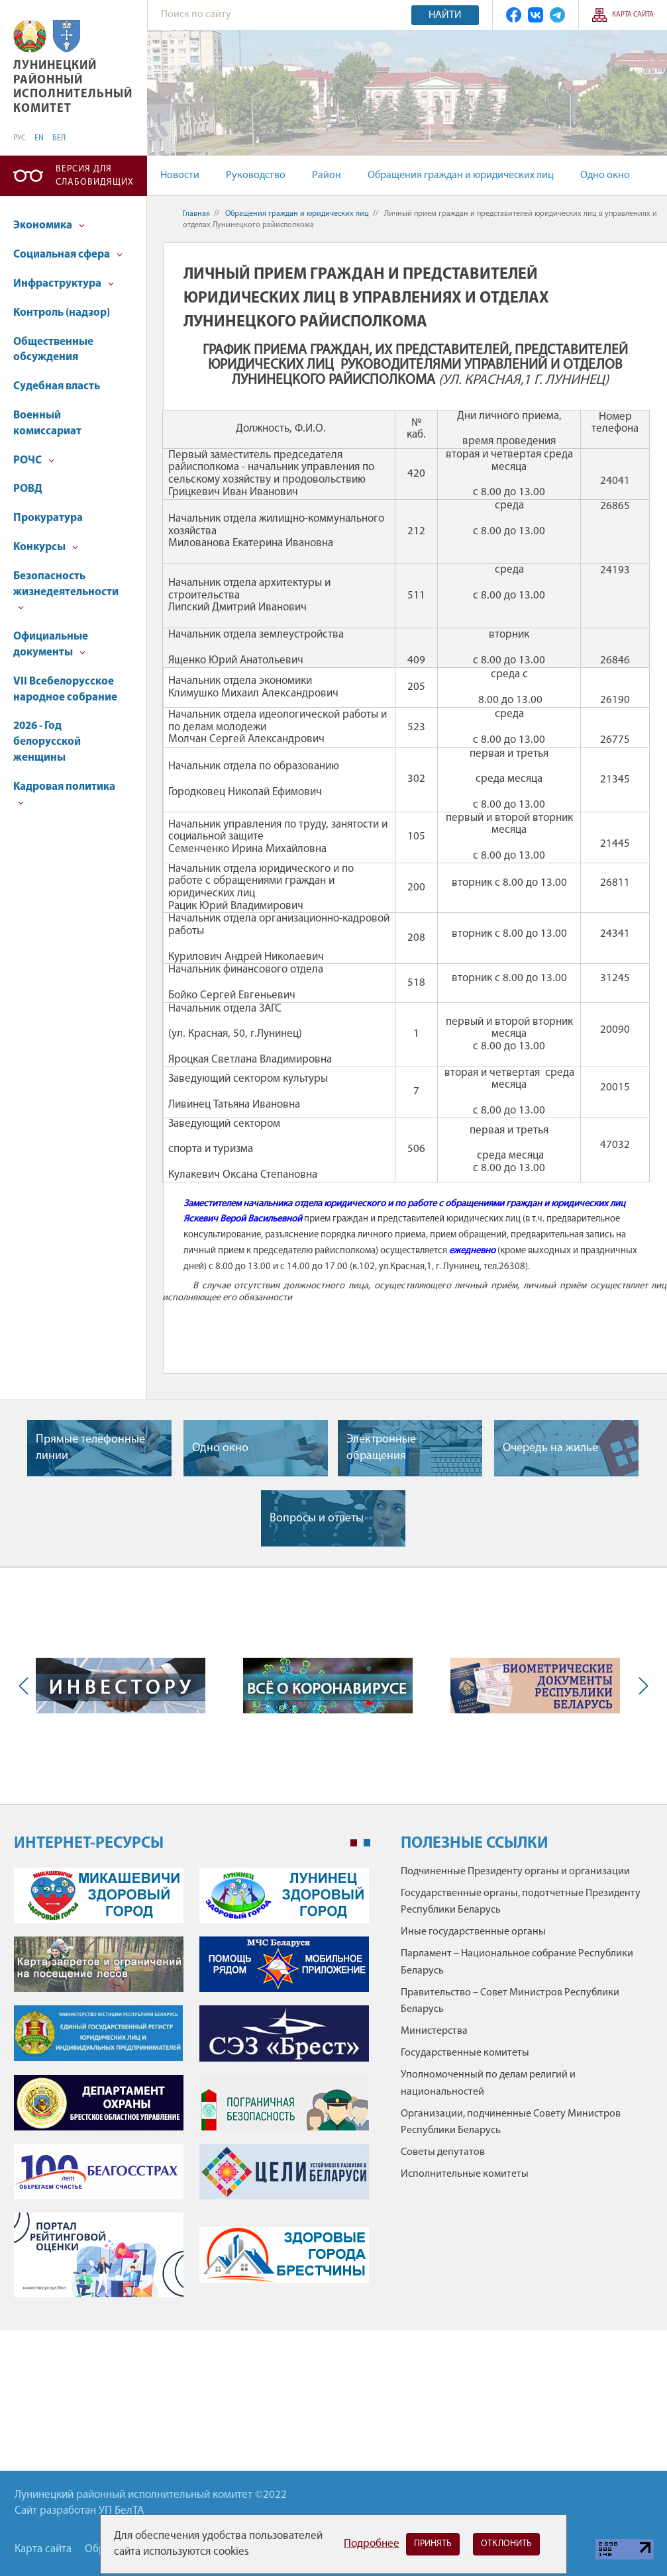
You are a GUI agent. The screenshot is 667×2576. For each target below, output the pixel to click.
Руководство (255, 175)
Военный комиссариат (47, 423)
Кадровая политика (64, 793)
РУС (19, 138)
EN (39, 138)
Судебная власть (56, 386)
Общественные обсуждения (53, 349)
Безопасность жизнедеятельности (66, 591)
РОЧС (33, 460)
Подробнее (371, 2544)
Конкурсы (45, 547)
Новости (179, 175)
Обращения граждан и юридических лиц (461, 175)
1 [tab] (353, 1843)
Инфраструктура (63, 283)
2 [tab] (367, 1843)
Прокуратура (48, 518)
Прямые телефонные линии (90, 1447)
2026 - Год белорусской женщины (47, 741)
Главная (196, 214)
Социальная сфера (68, 254)
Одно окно (605, 175)
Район (326, 175)
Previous (26, 1686)
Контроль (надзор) (61, 312)
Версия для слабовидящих (95, 175)
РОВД (27, 489)
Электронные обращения (381, 1447)
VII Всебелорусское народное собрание (65, 689)
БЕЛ (59, 138)
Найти (445, 15)
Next (640, 1686)
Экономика (49, 225)
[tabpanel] (192, 2089)
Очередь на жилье (550, 1448)
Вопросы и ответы (317, 1518)
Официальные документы (50, 644)
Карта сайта (633, 15)
